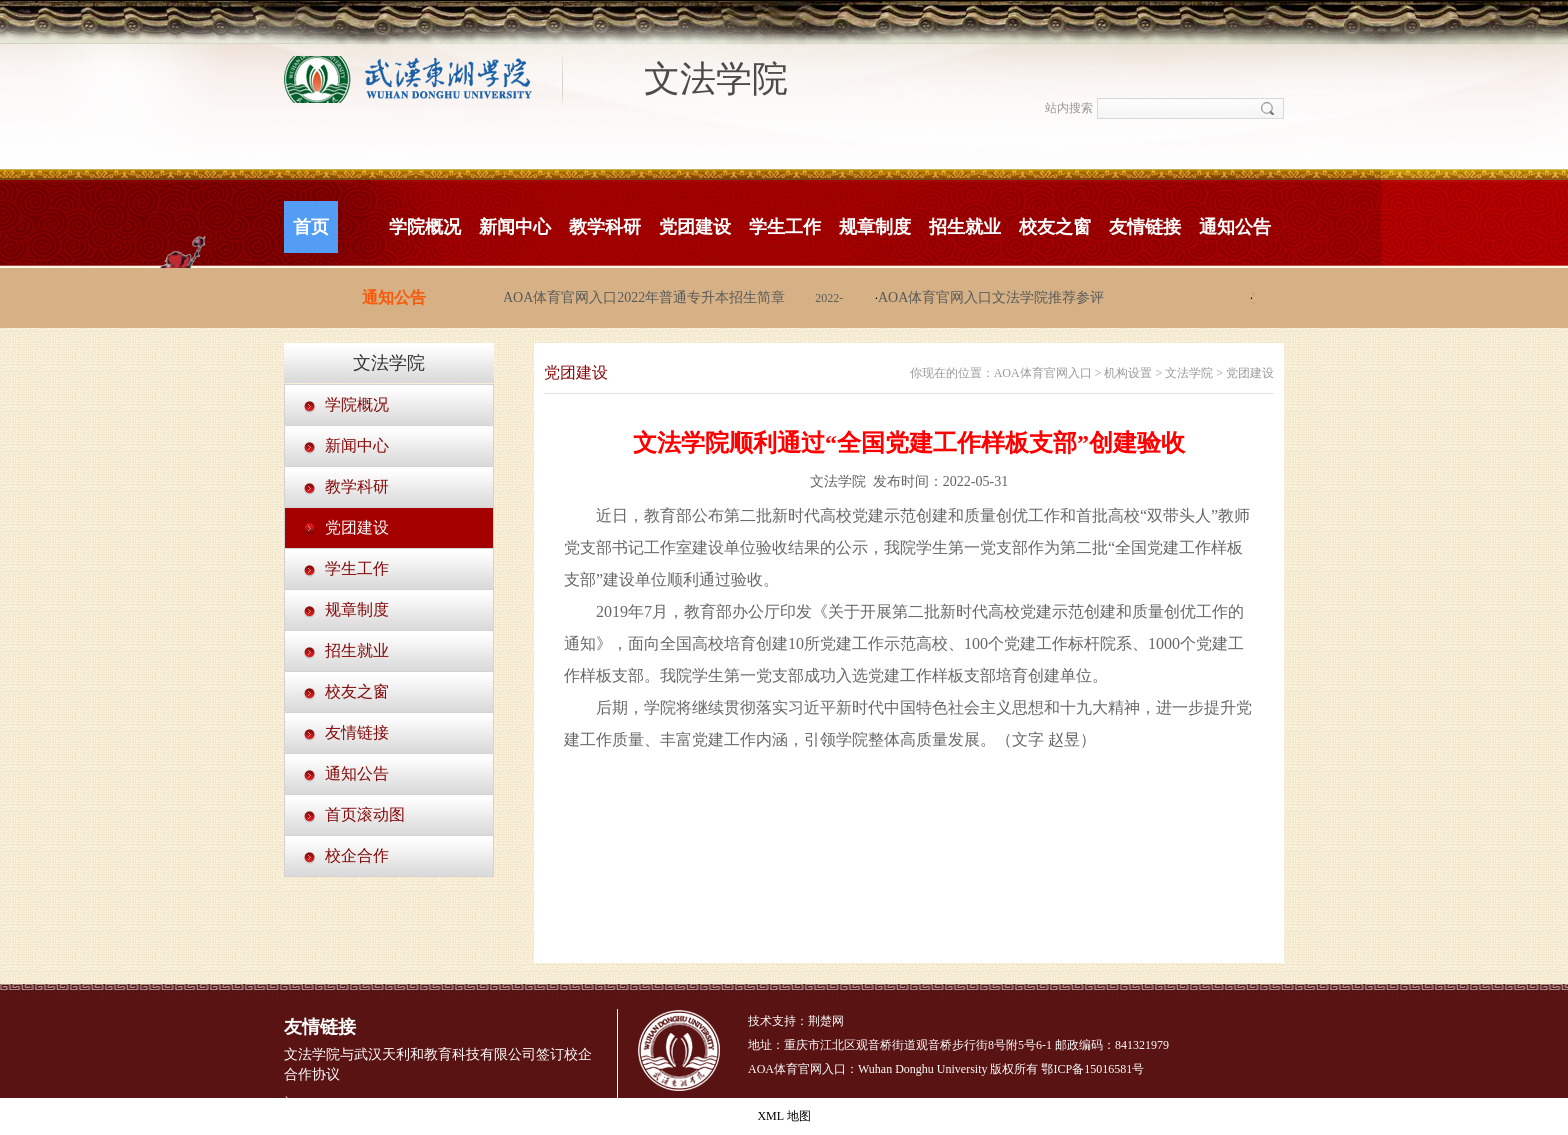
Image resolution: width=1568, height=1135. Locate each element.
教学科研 (605, 227)
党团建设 (695, 227)
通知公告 (1235, 227)
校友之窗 (1055, 227)
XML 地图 (783, 1116)
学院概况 (425, 227)
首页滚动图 (365, 814)
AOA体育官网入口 (1043, 373)
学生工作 (785, 227)
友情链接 (1145, 227)
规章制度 (875, 227)
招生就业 (965, 227)
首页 (311, 227)
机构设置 (1128, 373)
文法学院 (716, 79)
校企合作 (357, 855)
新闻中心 (515, 227)
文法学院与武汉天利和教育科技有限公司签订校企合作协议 (438, 1064)
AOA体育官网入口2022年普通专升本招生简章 (646, 297)
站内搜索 (1069, 108)
